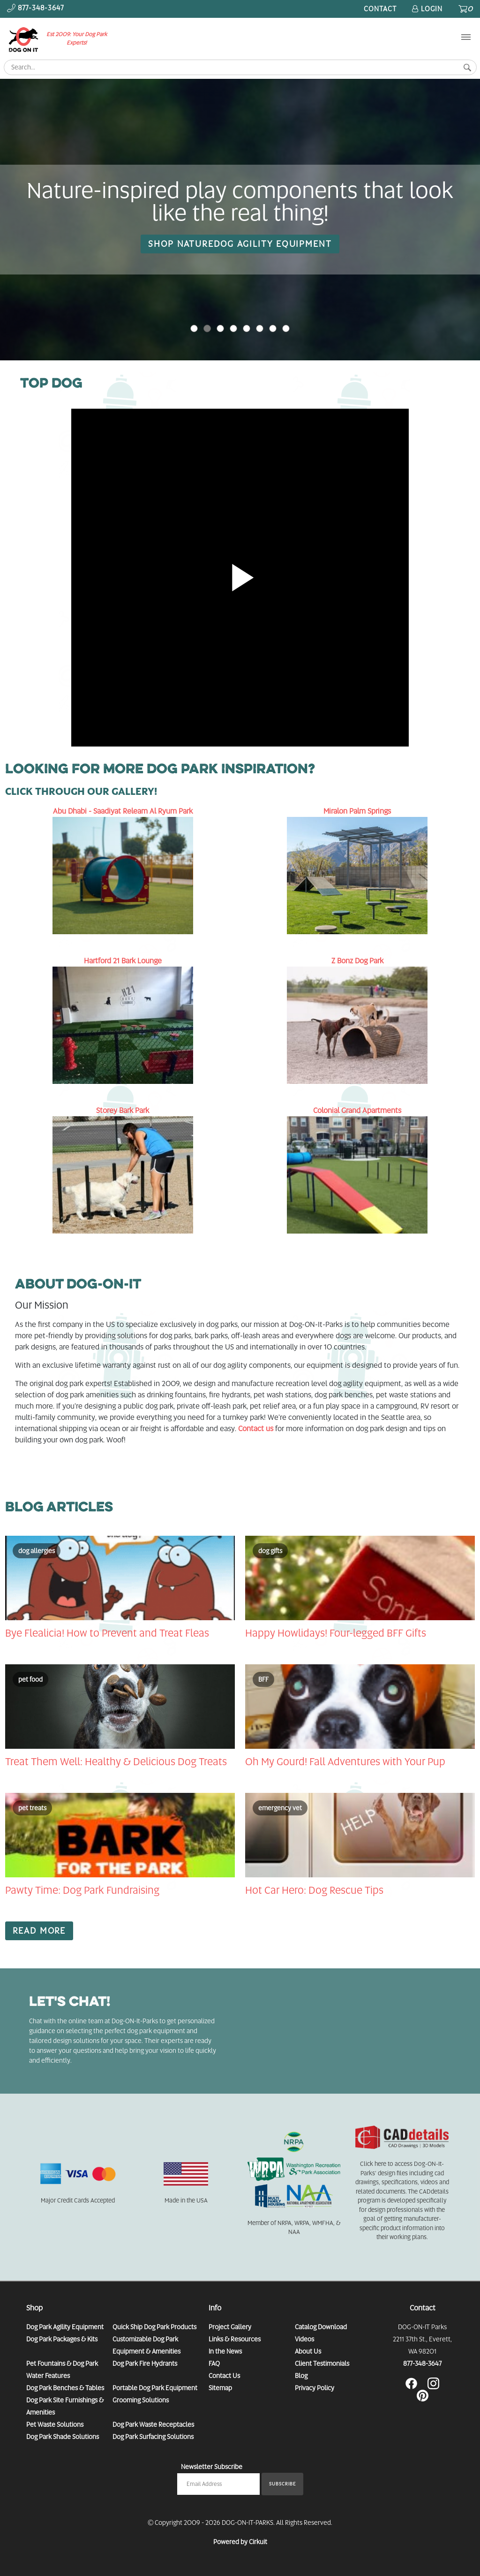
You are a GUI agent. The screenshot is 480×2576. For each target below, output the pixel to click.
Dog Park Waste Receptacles (153, 2424)
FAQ (214, 2363)
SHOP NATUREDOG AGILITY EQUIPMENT (240, 244)
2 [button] (220, 328)
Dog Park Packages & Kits (62, 2339)
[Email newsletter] (218, 2484)
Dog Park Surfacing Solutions (153, 2436)
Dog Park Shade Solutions (62, 2436)
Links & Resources (235, 2339)
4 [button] (246, 328)
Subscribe (282, 2484)
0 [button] (194, 328)
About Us (308, 2351)
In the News (225, 2351)
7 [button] (286, 328)
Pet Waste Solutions (54, 2424)
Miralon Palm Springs (357, 811)
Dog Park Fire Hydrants (144, 2363)
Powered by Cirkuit (240, 2542)
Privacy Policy (314, 2388)
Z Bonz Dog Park (357, 961)
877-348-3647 (422, 2363)
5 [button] (259, 328)
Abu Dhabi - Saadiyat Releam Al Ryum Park (123, 811)
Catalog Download (321, 2327)
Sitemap (220, 2388)
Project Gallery (230, 2327)
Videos (304, 2339)
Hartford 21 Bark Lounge (123, 961)
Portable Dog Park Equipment (154, 2388)
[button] (444, 219)
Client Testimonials (322, 2363)
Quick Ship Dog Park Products (154, 2327)
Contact (380, 9)
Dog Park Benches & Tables (65, 2388)
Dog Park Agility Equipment (65, 2327)
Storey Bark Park (122, 1110)
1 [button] (207, 328)
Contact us (255, 1428)
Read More (39, 1930)
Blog (301, 2375)
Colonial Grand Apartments (357, 1110)
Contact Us (224, 2375)
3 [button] (233, 328)
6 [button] (273, 328)
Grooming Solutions (140, 2400)
